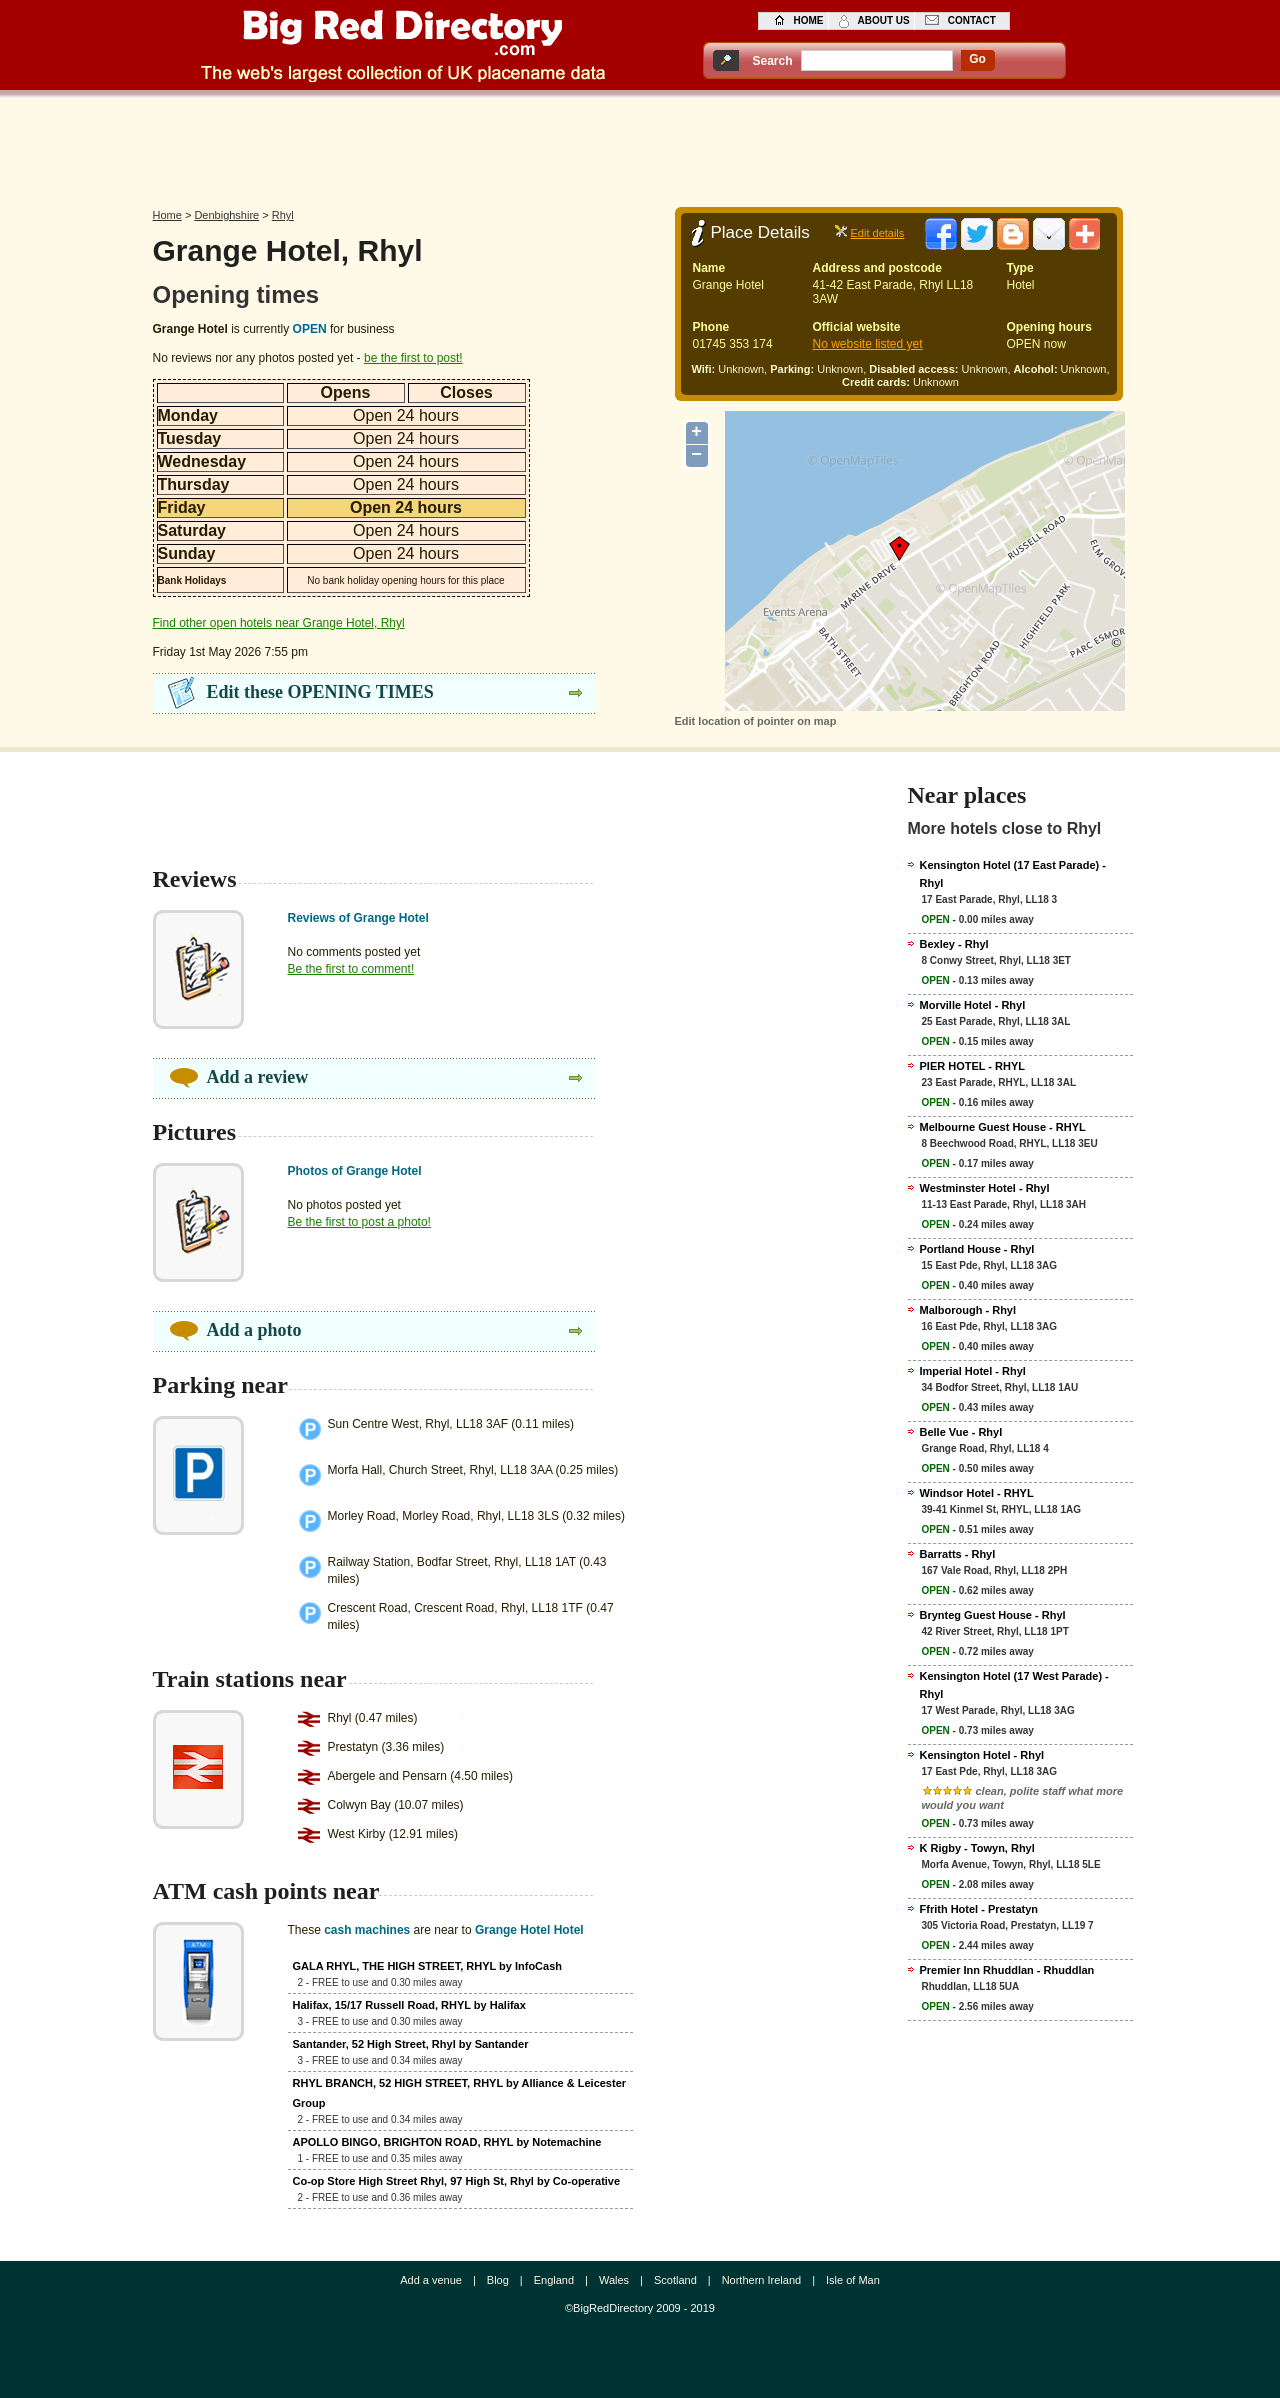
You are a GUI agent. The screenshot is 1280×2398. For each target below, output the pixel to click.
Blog (498, 2280)
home (809, 20)
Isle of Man (853, 2280)
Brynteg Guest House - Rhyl (993, 1615)
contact (972, 20)
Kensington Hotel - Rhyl (982, 1755)
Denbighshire (226, 215)
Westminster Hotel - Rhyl (985, 1188)
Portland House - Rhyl (977, 1249)
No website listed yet (868, 344)
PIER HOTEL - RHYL (973, 1066)
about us (884, 20)
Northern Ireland (762, 2280)
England (554, 2280)
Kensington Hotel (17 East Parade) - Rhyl (1013, 874)
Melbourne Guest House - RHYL (1003, 1127)
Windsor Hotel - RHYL (977, 1493)
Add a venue (431, 2280)
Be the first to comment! (351, 969)
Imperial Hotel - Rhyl (973, 1371)
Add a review (258, 1077)
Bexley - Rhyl (954, 944)
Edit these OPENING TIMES (320, 692)
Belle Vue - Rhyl (961, 1432)
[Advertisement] (640, 147)
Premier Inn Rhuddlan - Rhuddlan (1007, 1970)
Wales (614, 2280)
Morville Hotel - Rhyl (973, 1005)
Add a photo (254, 1330)
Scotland (675, 2280)
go (977, 59)
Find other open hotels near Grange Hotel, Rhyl (279, 623)
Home (167, 215)
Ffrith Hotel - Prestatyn (979, 1909)
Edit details (878, 233)
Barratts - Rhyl (958, 1554)
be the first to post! (413, 358)
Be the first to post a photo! (359, 1222)
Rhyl (283, 215)
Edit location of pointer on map (756, 721)
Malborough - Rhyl (968, 1310)
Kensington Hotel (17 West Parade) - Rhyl (1014, 1685)
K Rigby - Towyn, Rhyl (977, 1848)
